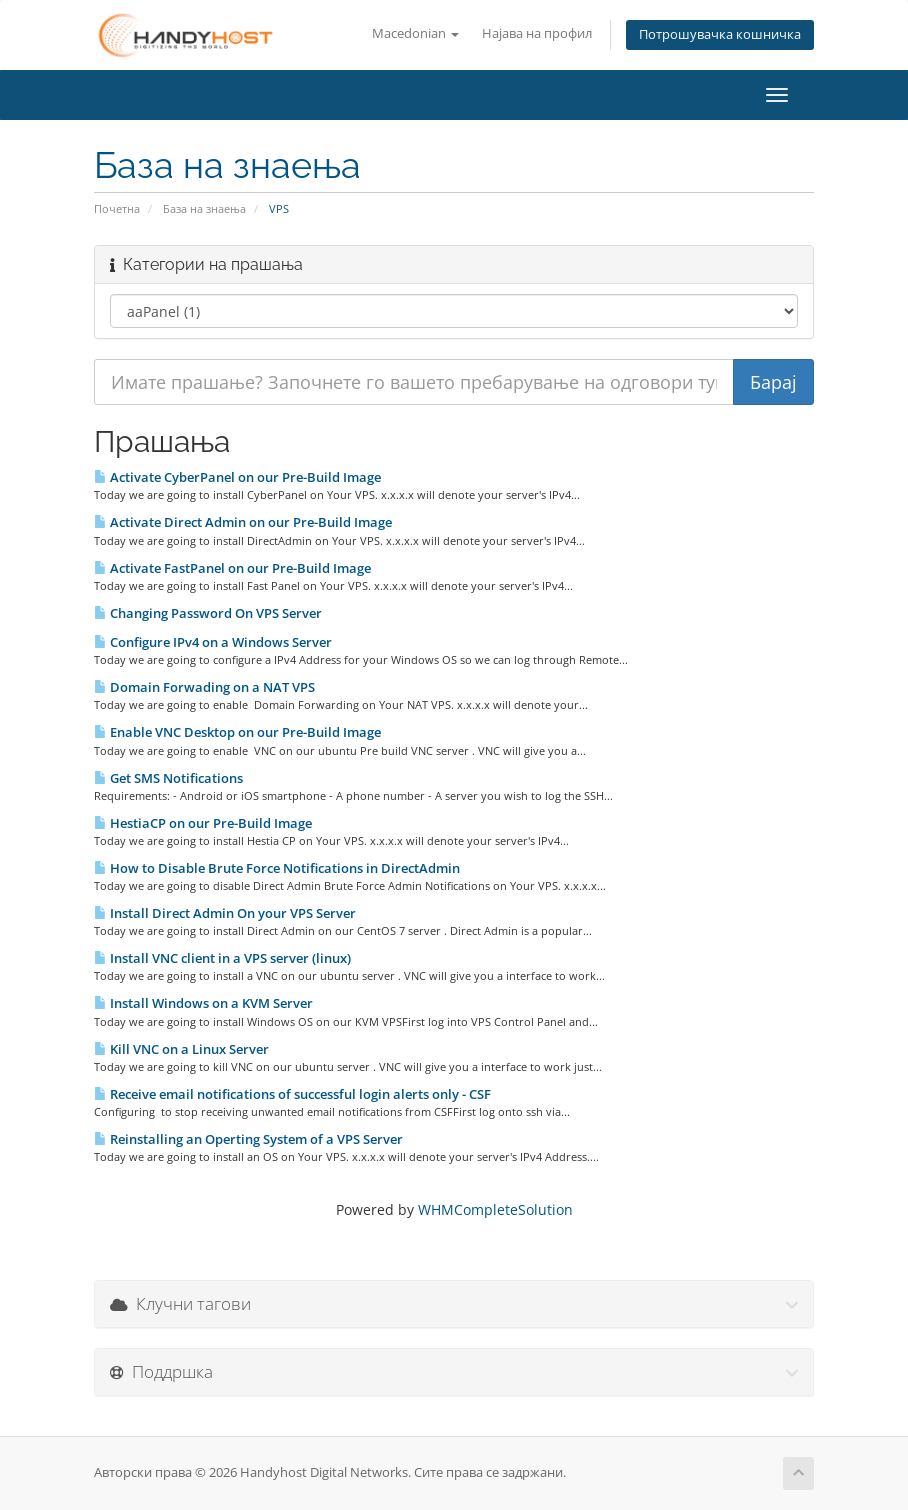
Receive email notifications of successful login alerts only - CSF (292, 1094)
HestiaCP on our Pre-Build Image (203, 823)
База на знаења (204, 208)
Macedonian (415, 33)
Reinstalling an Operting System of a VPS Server (248, 1139)
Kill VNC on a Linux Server (181, 1049)
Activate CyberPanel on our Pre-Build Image (237, 477)
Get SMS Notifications (168, 778)
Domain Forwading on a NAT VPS (204, 687)
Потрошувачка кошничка (720, 34)
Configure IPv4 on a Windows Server (213, 642)
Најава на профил (537, 33)
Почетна (117, 208)
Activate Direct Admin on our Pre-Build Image (243, 522)
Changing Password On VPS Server (208, 613)
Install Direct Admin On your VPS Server (225, 913)
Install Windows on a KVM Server (203, 1003)
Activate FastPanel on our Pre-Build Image (232, 568)
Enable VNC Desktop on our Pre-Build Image (237, 732)
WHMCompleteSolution (495, 1209)
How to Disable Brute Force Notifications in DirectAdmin (277, 868)
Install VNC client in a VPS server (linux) (222, 958)
